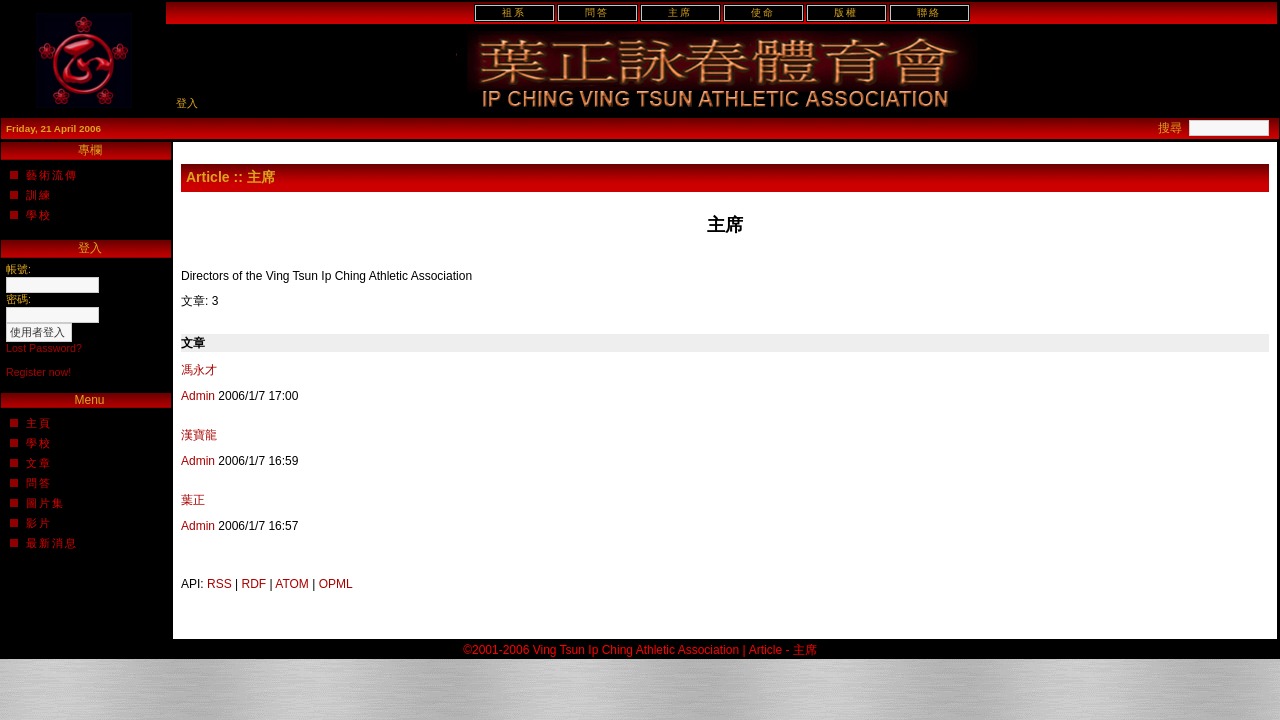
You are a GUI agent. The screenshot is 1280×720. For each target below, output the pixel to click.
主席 (680, 12)
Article (208, 177)
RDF (254, 584)
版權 (846, 12)
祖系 (514, 12)
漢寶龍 (199, 435)
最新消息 (52, 543)
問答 (597, 12)
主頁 (39, 423)
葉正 (193, 500)
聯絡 (929, 12)
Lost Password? (44, 348)
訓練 (39, 195)
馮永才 (199, 370)
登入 (187, 103)
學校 (39, 215)
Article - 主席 (783, 650)
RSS (219, 584)
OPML (336, 584)
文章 (39, 463)
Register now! (38, 372)
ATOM (292, 584)
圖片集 (45, 503)
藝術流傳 (52, 175)
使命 (763, 12)
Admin (198, 396)
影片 (39, 523)
